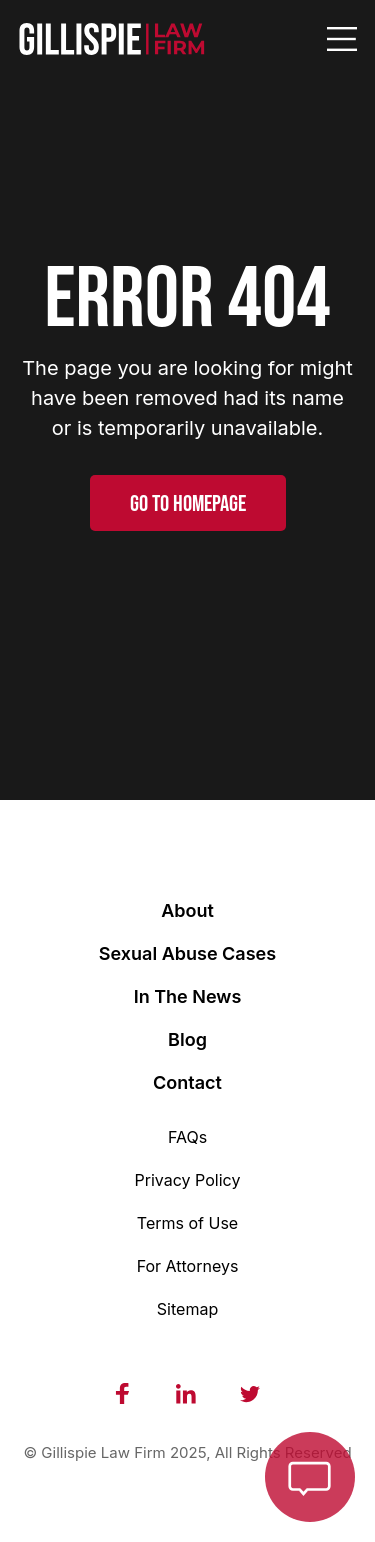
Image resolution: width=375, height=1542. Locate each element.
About (187, 910)
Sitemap (187, 1309)
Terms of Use (187, 1223)
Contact (187, 1082)
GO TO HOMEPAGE (188, 504)
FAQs (187, 1137)
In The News (188, 996)
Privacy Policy (188, 1180)
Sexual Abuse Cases (187, 953)
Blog (187, 1039)
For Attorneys (188, 1266)
